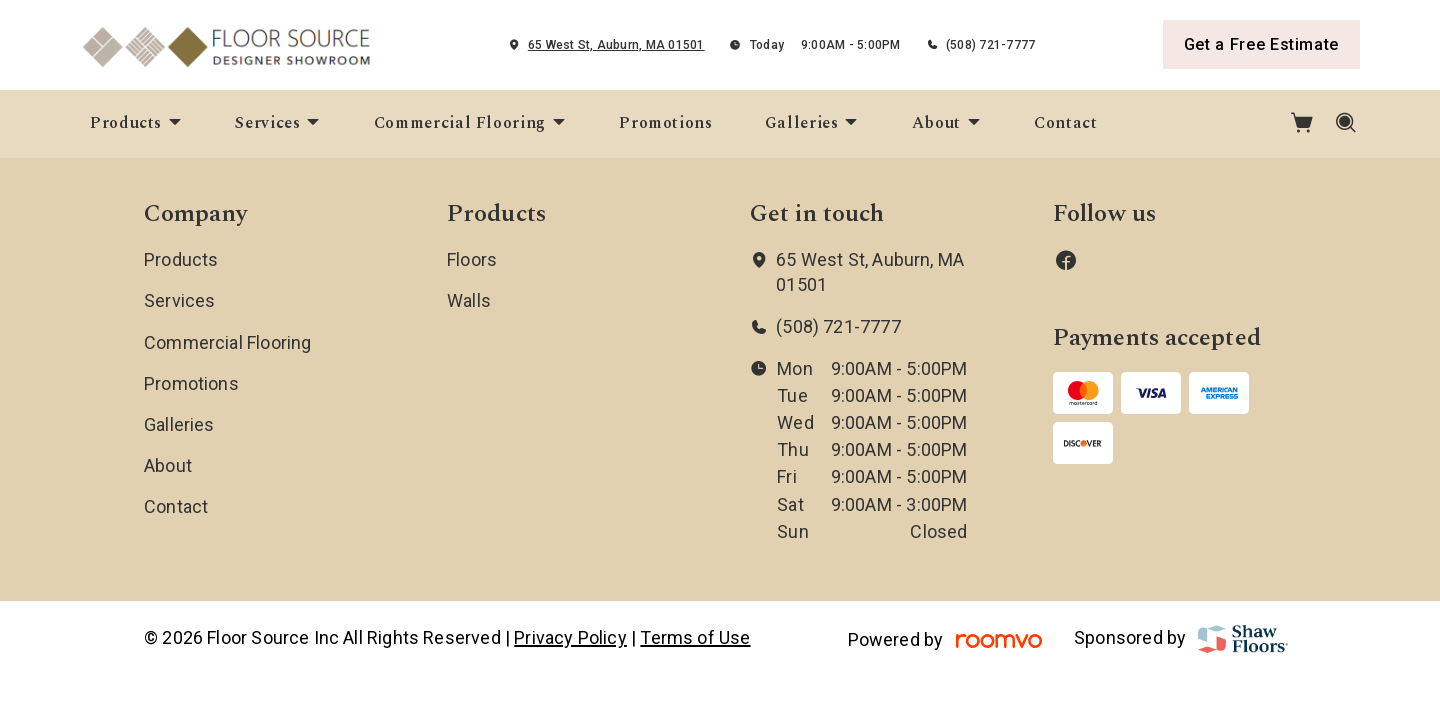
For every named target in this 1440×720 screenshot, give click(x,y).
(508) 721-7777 (990, 45)
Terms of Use (695, 637)
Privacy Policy (570, 637)
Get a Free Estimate (1261, 44)
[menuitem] (136, 124)
